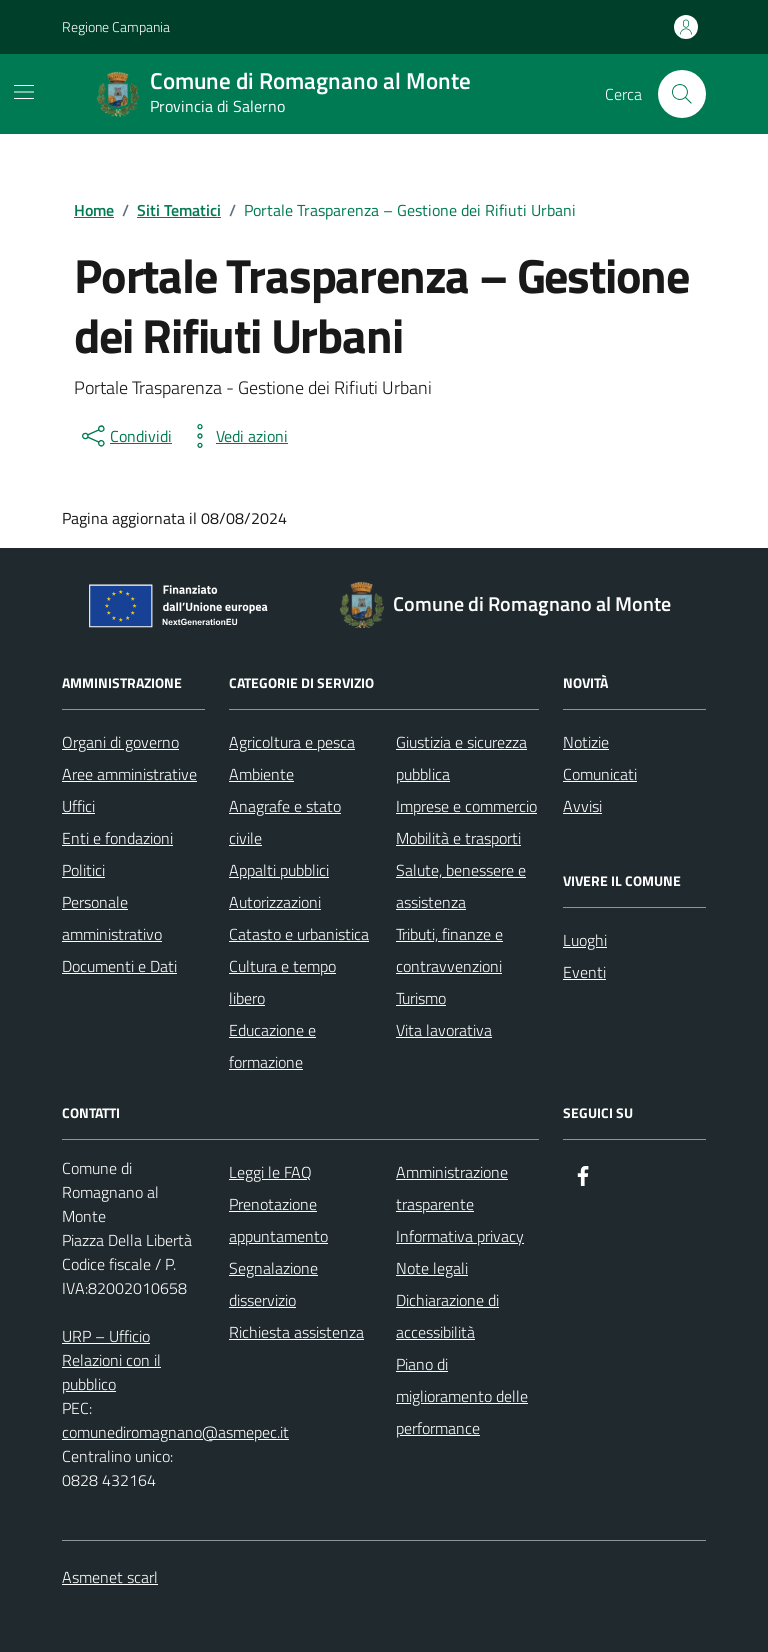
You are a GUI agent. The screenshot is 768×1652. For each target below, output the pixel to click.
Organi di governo (120, 742)
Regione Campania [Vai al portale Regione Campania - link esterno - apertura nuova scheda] (116, 26)
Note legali (432, 1268)
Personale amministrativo (112, 918)
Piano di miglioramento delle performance (462, 1396)
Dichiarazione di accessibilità (447, 1316)
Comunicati (600, 774)
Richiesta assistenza (296, 1332)
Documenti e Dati (119, 966)
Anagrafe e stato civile (285, 822)
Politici (83, 870)
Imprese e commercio (466, 806)
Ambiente (261, 774)
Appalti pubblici (279, 870)
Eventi (584, 972)
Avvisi (582, 806)
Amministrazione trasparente (452, 1188)
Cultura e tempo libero (282, 982)
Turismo (421, 998)
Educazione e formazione (272, 1046)
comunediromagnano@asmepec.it (175, 1432)
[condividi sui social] (125, 436)
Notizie (586, 742)
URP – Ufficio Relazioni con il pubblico (111, 1360)
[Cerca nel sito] (682, 94)
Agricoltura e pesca (292, 742)
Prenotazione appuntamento (278, 1220)
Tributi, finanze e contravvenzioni (449, 950)
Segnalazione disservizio (273, 1284)
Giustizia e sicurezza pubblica (461, 758)
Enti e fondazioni (117, 838)
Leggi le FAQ (270, 1172)
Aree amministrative (129, 774)
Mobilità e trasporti (458, 838)
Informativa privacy (460, 1236)
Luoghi (585, 940)
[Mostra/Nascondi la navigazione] (24, 92)
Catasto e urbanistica (299, 934)
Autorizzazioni (275, 902)
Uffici (78, 806)
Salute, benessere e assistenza (461, 886)
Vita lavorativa (444, 1030)
